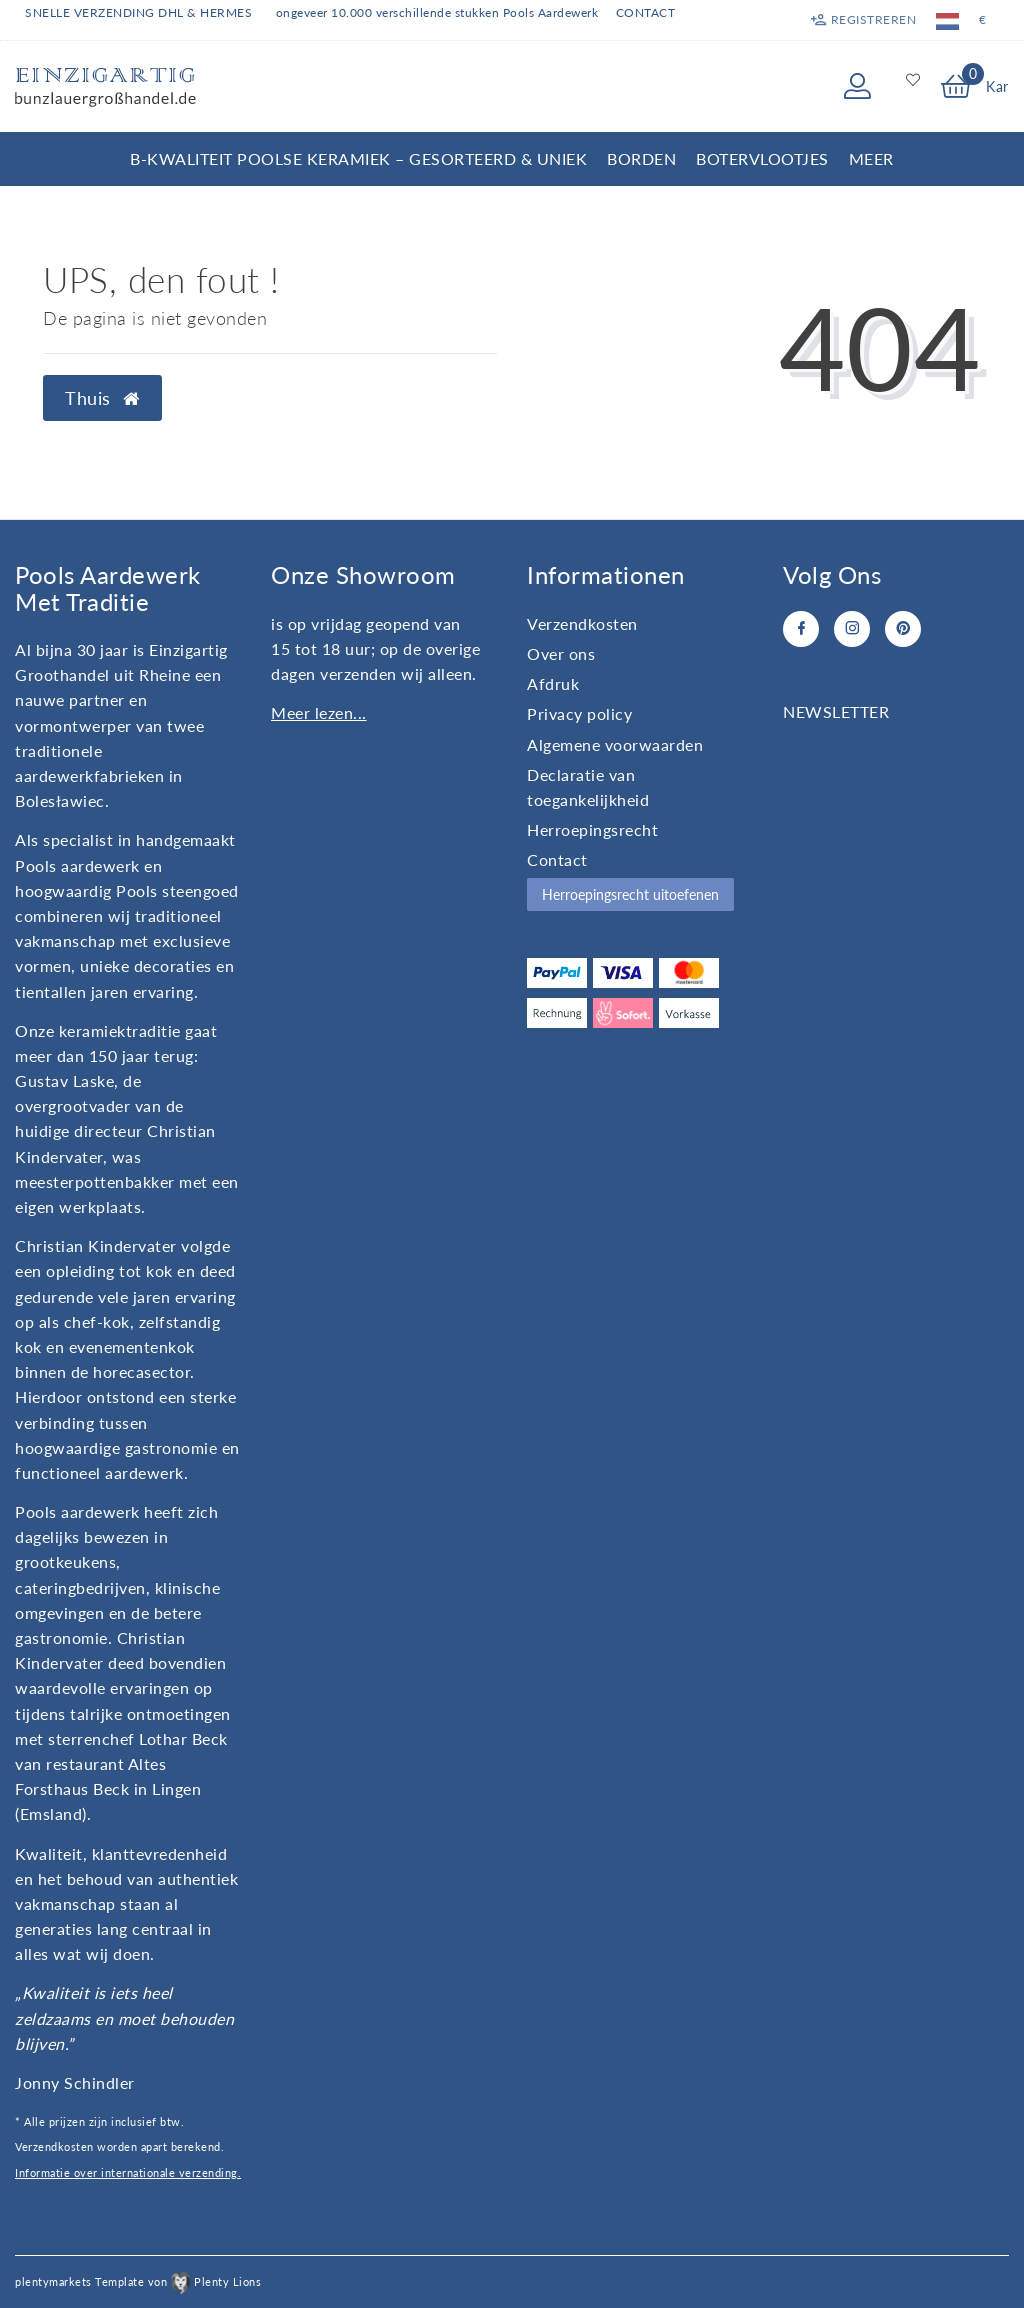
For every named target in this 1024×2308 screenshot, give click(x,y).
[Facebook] (801, 629)
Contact (646, 12)
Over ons (561, 653)
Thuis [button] (102, 398)
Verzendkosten (582, 623)
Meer (871, 158)
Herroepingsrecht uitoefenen (630, 894)
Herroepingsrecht (592, 829)
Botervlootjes (762, 158)
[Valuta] (983, 20)
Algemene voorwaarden (615, 744)
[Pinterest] (903, 629)
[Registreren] (862, 20)
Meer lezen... (319, 712)
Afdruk (553, 683)
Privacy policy (579, 713)
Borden (641, 158)
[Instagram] (852, 629)
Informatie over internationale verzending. (128, 2172)
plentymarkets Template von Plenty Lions (138, 2281)
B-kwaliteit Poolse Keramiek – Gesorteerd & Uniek (358, 158)
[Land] (947, 20)
